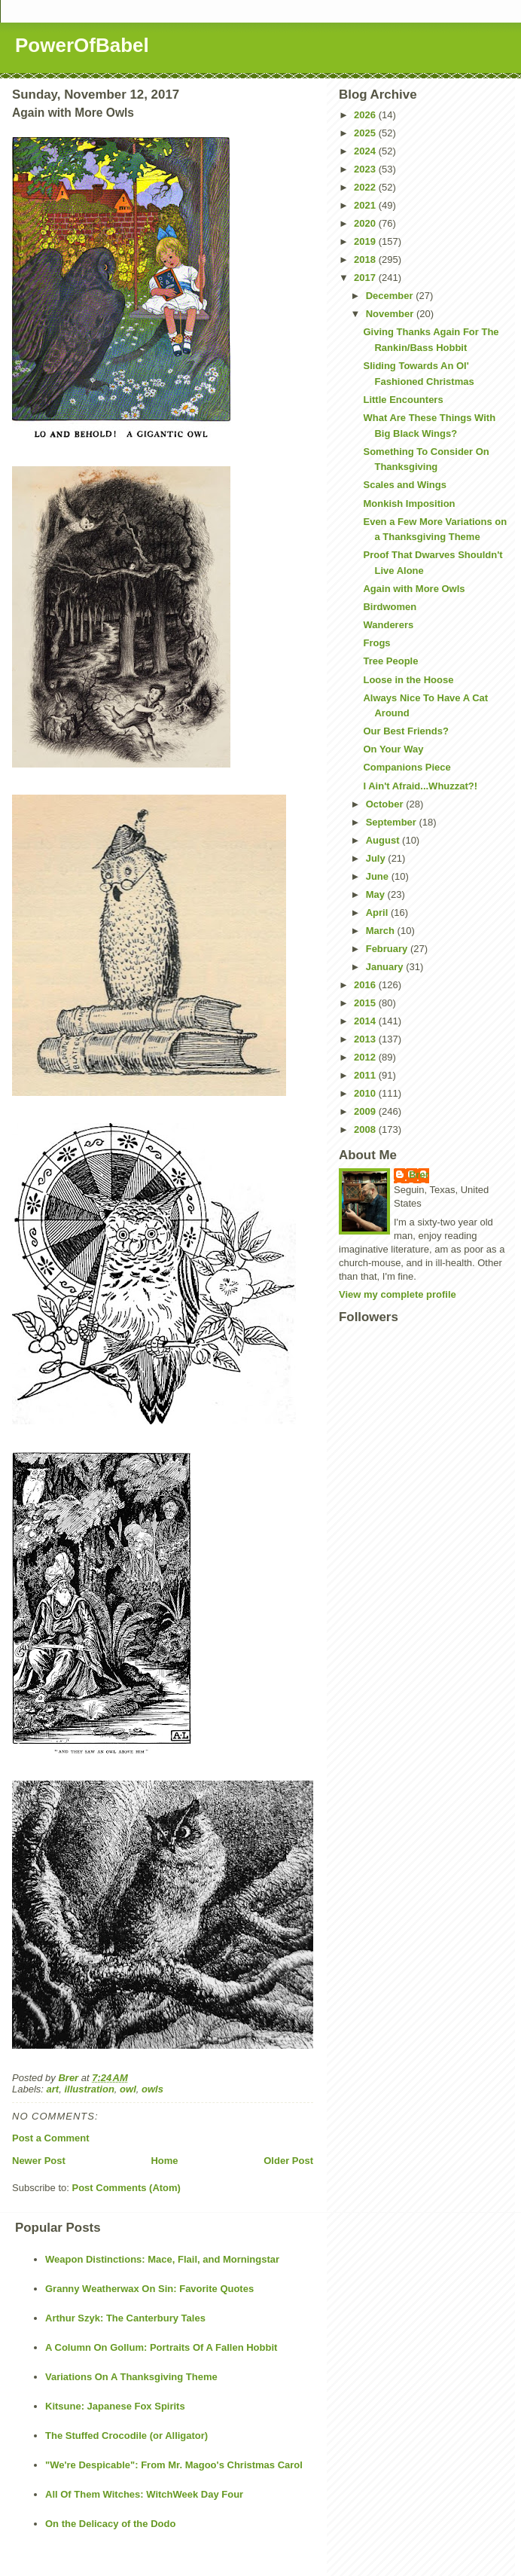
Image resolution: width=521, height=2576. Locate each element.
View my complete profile (397, 1294)
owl (128, 2089)
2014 (366, 1021)
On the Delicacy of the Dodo (110, 2523)
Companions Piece (406, 767)
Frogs (376, 643)
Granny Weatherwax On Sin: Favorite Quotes (149, 2288)
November (391, 313)
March (382, 930)
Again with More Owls (414, 588)
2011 (366, 1075)
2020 (366, 223)
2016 (366, 984)
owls (152, 2089)
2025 (366, 133)
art (53, 2089)
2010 (366, 1093)
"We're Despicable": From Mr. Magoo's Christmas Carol (174, 2465)
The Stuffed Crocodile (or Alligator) (126, 2435)
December (391, 295)
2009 (366, 1111)
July (377, 858)
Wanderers (388, 624)
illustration (89, 2089)
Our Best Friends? (405, 731)
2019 (366, 241)
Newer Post (39, 2160)
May (377, 894)
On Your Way (393, 749)
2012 (366, 1057)
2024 (366, 151)
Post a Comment (51, 2138)
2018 (366, 259)
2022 (366, 187)
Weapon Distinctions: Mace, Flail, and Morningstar (162, 2259)
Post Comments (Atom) (126, 2187)
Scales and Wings (404, 484)
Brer (419, 1174)
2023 (366, 169)
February (388, 948)
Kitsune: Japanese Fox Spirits (115, 2406)
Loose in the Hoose (408, 679)
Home (164, 2160)
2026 (366, 115)
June (379, 876)
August (384, 840)
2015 (366, 1003)
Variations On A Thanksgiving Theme (131, 2376)
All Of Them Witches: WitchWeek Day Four (144, 2494)
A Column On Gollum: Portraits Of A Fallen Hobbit (161, 2347)
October (386, 804)
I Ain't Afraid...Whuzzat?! (420, 786)
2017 (366, 277)
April (378, 912)
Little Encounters (403, 399)
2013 (366, 1039)
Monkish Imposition (409, 503)
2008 (366, 1129)
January (386, 966)
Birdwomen (389, 606)
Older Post (288, 2160)
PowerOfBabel (82, 45)
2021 (366, 205)
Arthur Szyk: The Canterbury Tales (125, 2318)
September (392, 822)
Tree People (390, 661)
